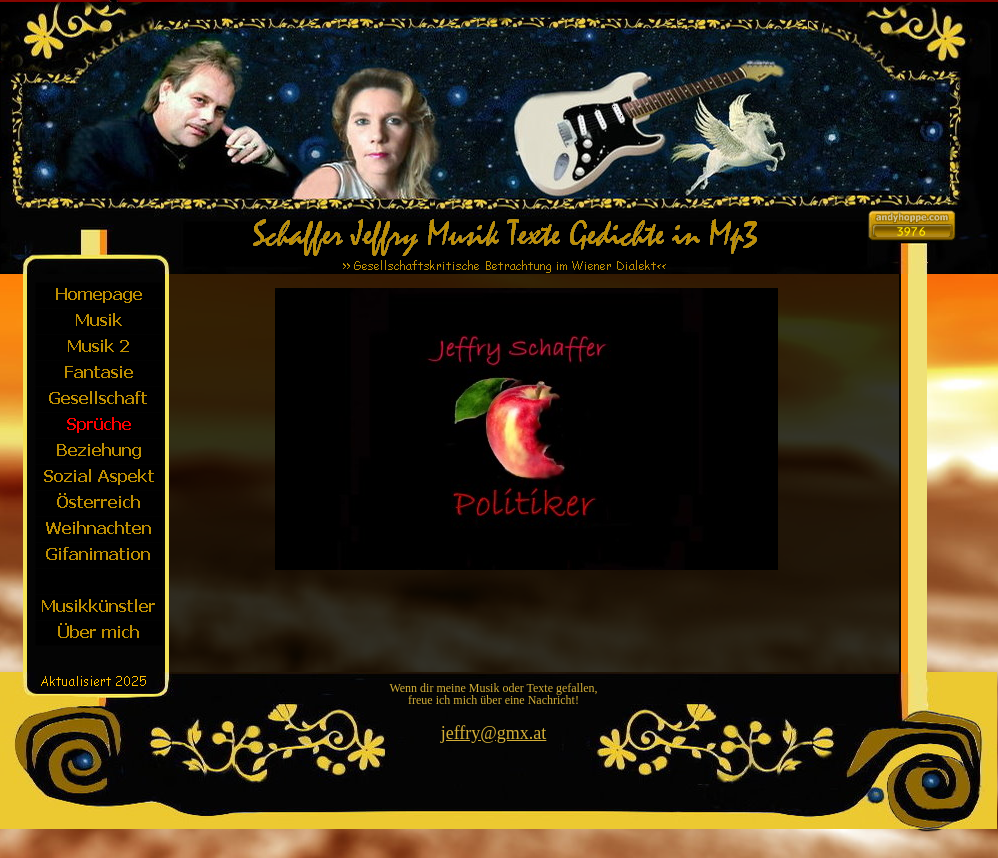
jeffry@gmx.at (494, 733)
